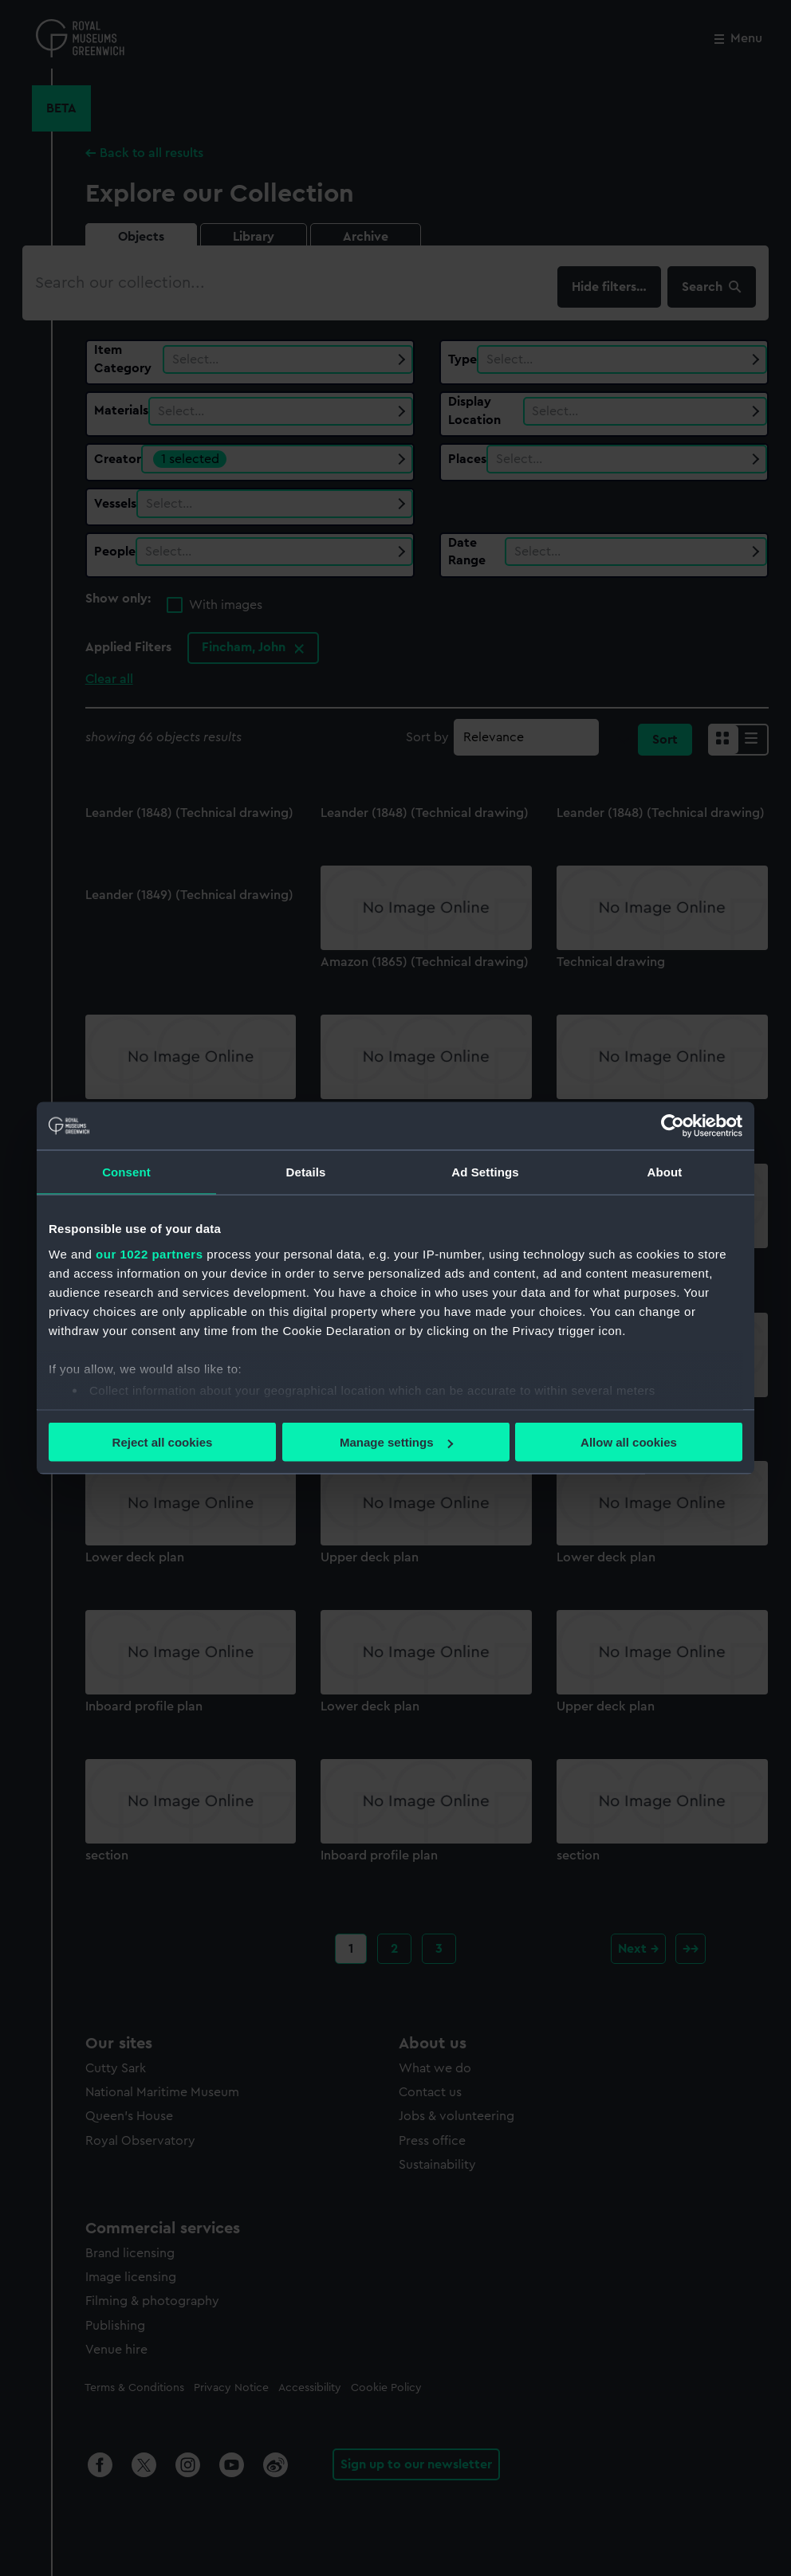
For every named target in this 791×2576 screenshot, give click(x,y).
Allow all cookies (628, 1442)
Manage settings (396, 1442)
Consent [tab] (126, 1172)
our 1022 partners (149, 1253)
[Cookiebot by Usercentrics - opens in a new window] (672, 1126)
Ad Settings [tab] (484, 1172)
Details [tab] (306, 1172)
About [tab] (665, 1172)
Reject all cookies (162, 1442)
